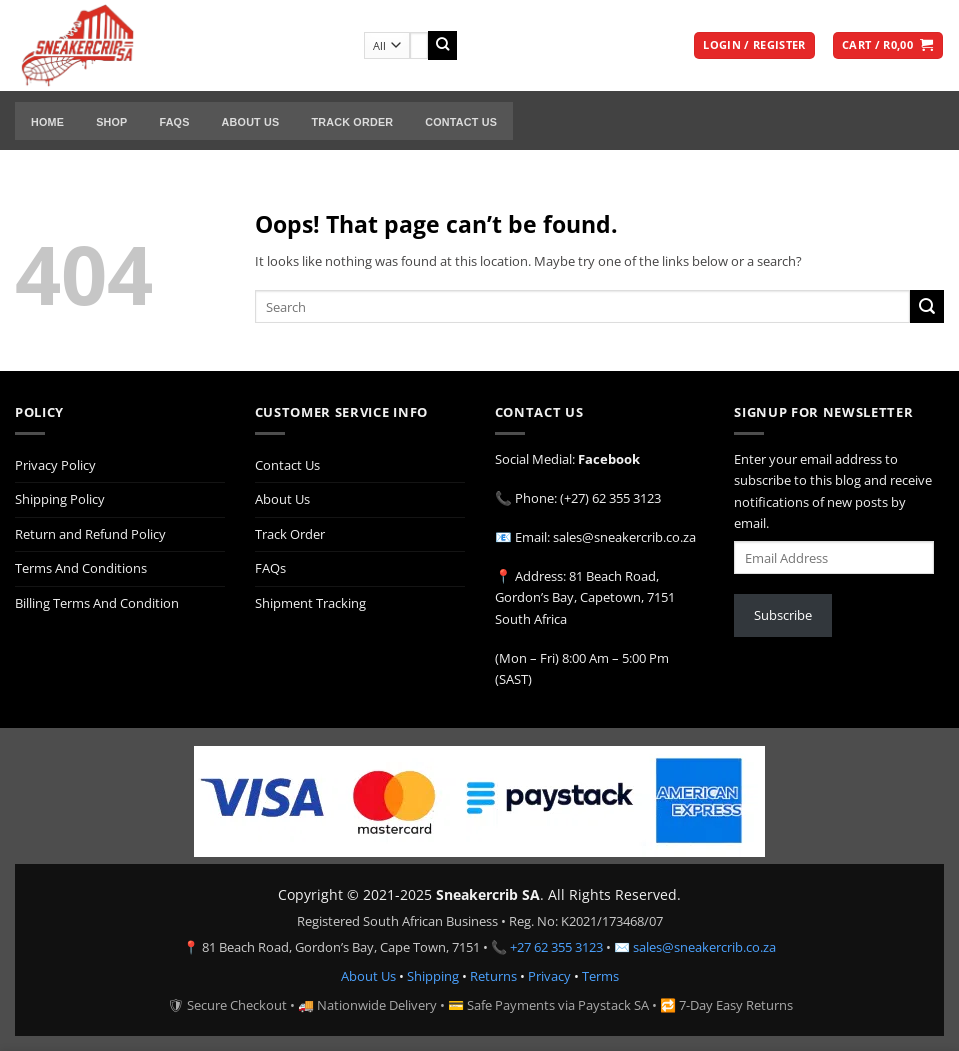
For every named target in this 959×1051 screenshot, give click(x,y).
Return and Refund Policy (90, 534)
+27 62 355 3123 (556, 947)
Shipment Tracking (310, 603)
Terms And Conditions (81, 568)
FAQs (174, 122)
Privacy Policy (55, 465)
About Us (251, 122)
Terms (600, 976)
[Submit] (442, 45)
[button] (754, 46)
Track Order (352, 122)
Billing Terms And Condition (97, 603)
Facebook (609, 459)
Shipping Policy (60, 499)
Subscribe (783, 615)
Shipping (433, 976)
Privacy (549, 976)
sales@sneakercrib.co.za (704, 947)
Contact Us (461, 122)
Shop (111, 122)
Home (47, 122)
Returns (493, 976)
